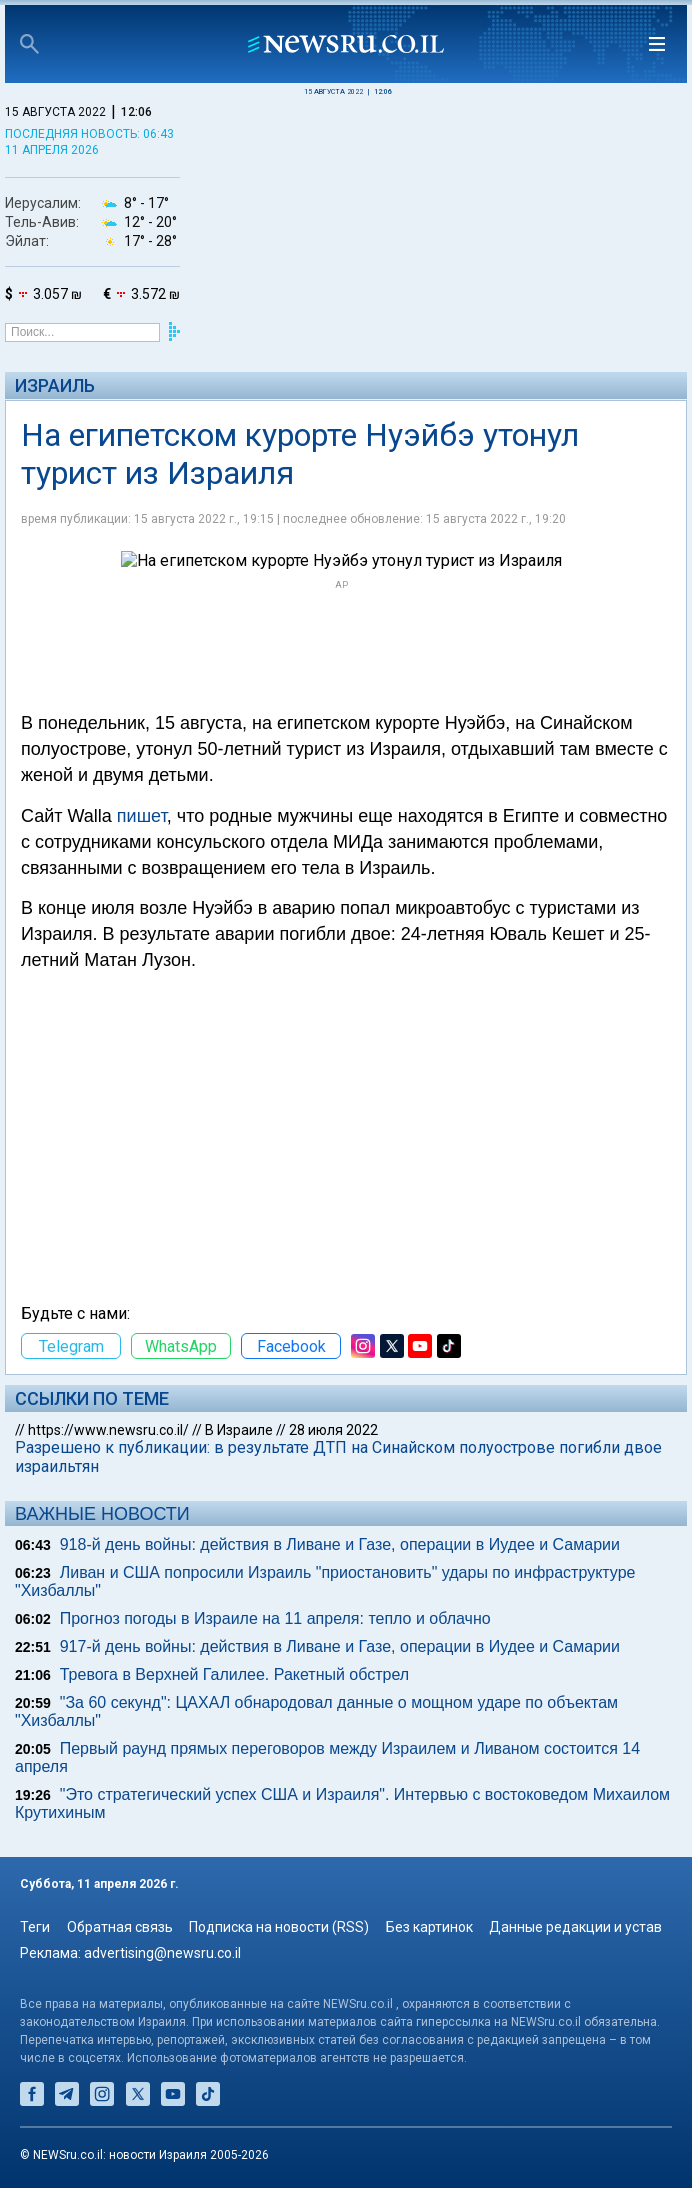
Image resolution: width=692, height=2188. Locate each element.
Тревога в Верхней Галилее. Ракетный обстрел (234, 1674)
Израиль (55, 385)
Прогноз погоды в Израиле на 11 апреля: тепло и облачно (275, 1618)
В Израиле (239, 1430)
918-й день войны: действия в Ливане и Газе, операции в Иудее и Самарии (340, 1544)
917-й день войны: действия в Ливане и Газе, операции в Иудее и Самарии (340, 1646)
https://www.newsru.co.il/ (108, 1430)
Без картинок (429, 1927)
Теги (35, 1927)
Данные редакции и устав (575, 1927)
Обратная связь (120, 1927)
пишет (142, 816)
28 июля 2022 (333, 1430)
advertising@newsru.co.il (162, 1953)
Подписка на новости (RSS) (279, 1927)
